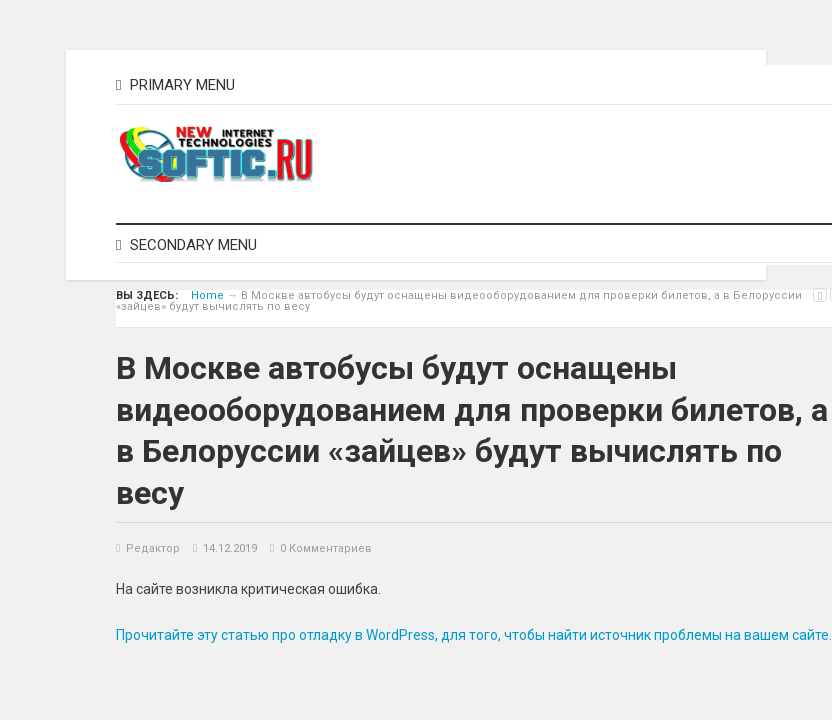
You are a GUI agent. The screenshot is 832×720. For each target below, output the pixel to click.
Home (207, 295)
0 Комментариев (326, 548)
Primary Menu (175, 85)
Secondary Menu (186, 245)
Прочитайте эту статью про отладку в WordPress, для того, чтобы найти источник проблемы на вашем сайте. (474, 635)
